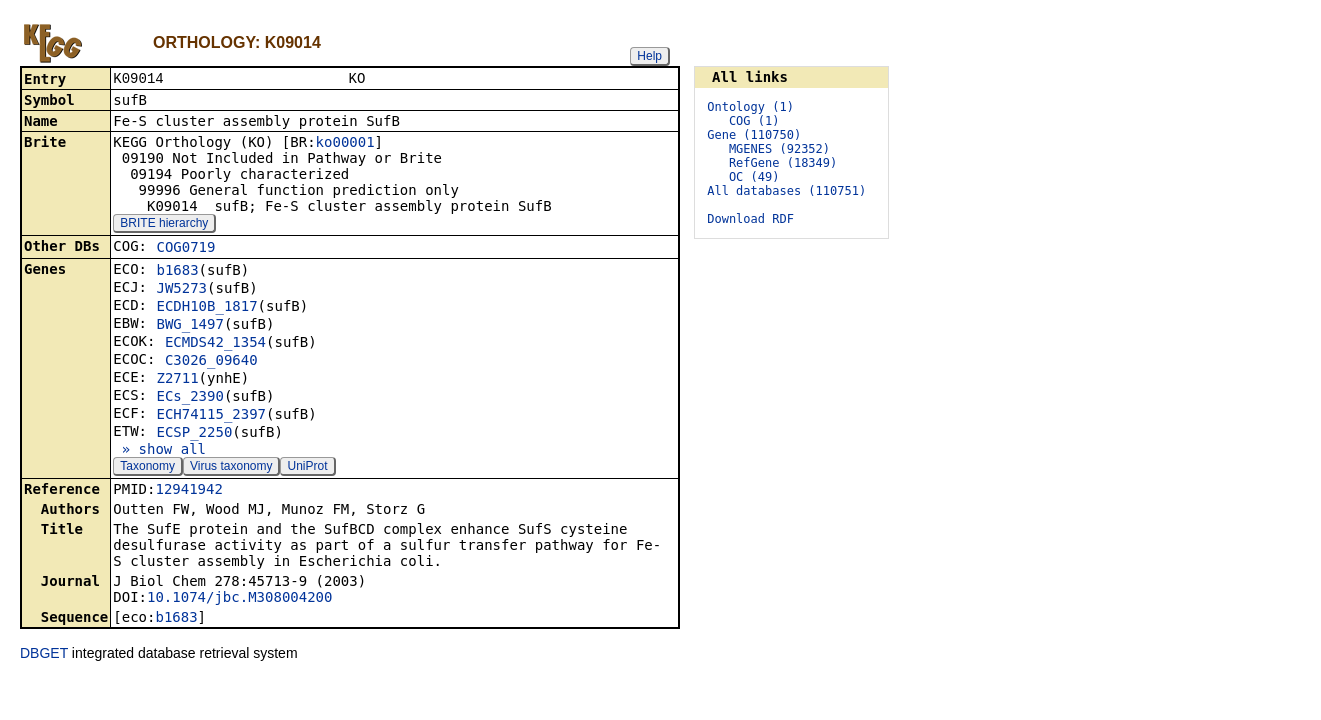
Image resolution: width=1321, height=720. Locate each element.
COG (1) (754, 121)
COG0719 (185, 249)
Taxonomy (147, 468)
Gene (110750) (754, 135)
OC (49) (754, 177)
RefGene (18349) (783, 163)
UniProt (307, 468)
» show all (159, 451)
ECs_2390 (189, 398)
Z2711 (177, 380)
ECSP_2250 (194, 434)
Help (649, 56)
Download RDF (750, 219)
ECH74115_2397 (211, 416)
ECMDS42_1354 (215, 344)
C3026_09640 (211, 362)
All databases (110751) (786, 191)
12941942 (188, 491)
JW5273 (181, 290)
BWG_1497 (189, 326)
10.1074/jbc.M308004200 (239, 599)
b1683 (177, 272)
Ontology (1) (750, 107)
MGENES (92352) (779, 149)
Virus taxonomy (231, 468)
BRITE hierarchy (164, 225)
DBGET (44, 655)
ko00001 (345, 144)
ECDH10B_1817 (206, 308)
